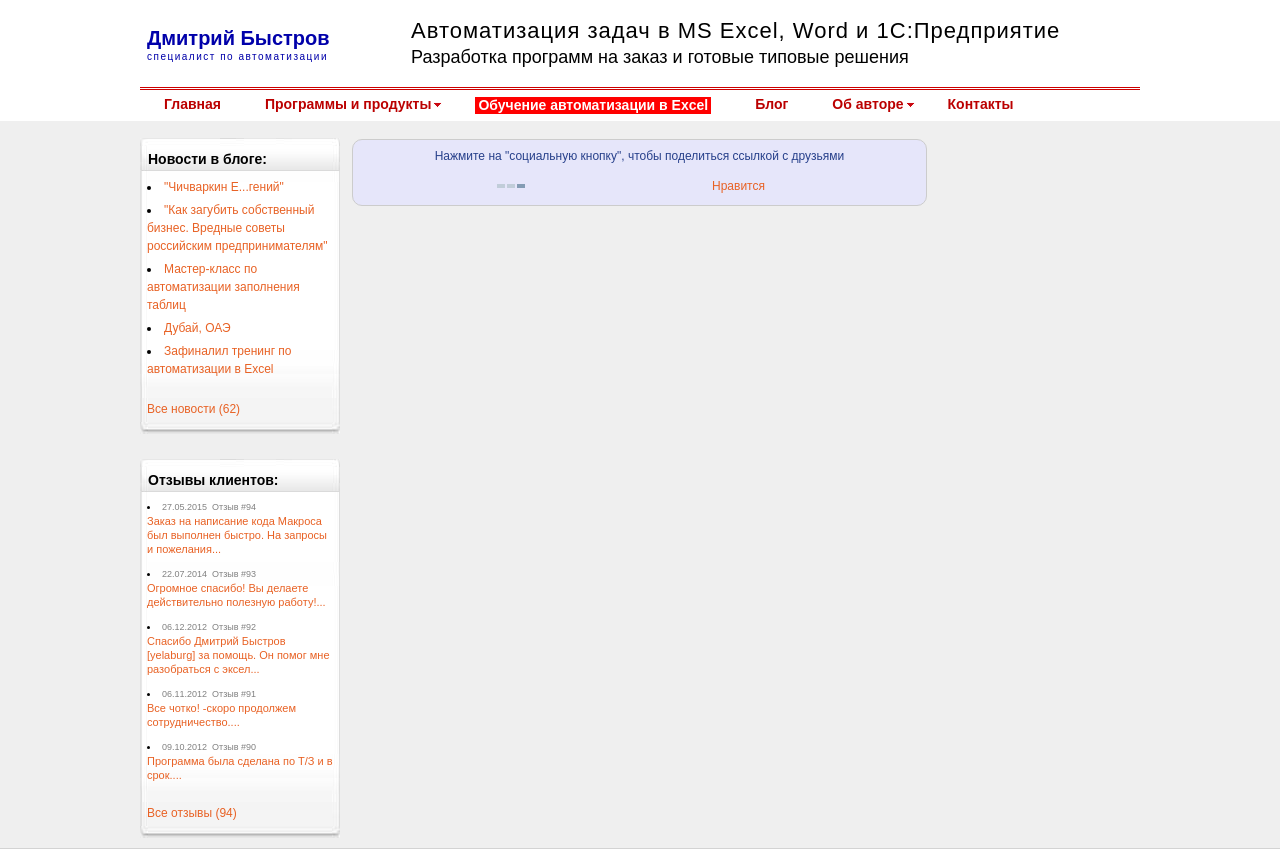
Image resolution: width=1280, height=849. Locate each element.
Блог (771, 104)
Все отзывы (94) (192, 813)
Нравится (738, 186)
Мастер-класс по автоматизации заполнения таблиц (223, 287)
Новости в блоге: (207, 159)
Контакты (981, 104)
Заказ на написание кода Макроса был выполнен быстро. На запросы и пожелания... (237, 535)
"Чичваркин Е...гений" (224, 187)
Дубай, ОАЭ (197, 328)
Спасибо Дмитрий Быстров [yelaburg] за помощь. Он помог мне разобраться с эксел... (238, 655)
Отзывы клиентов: (213, 480)
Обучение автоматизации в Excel (593, 105)
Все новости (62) (193, 409)
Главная (192, 104)
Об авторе (867, 104)
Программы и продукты (348, 104)
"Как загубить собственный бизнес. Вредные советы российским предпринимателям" (237, 228)
